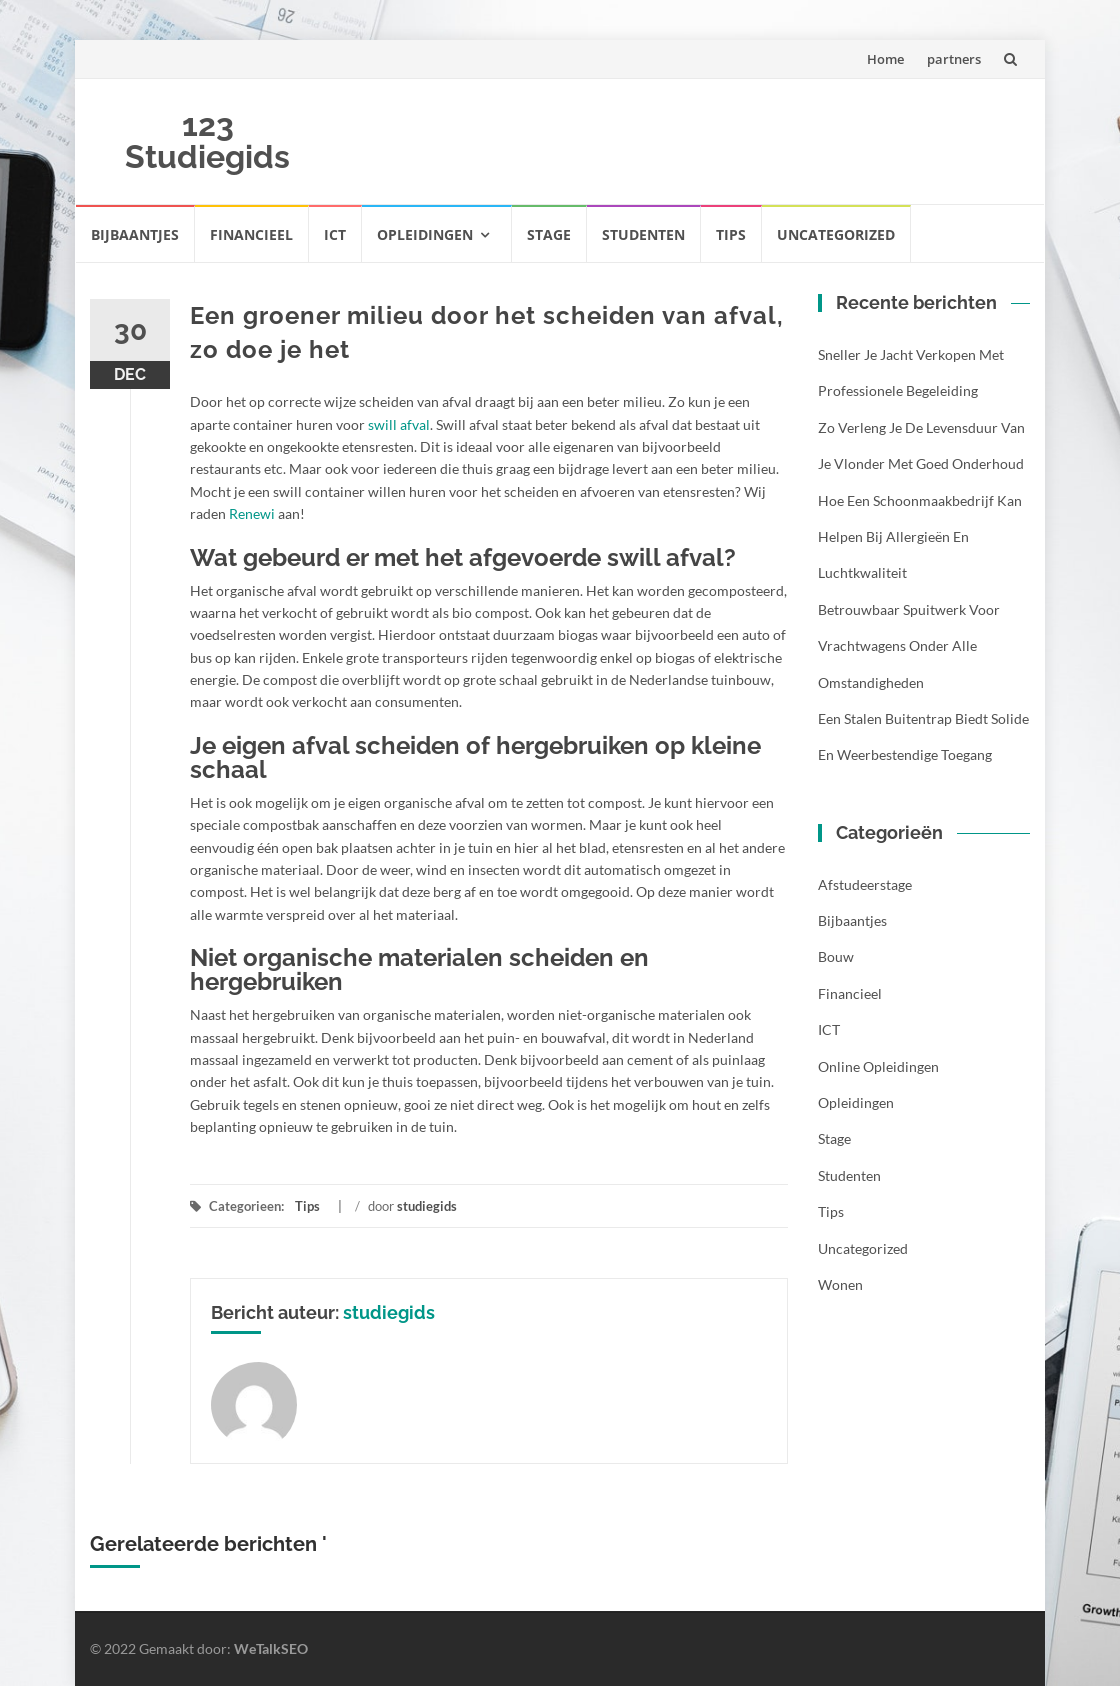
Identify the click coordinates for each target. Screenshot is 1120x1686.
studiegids (427, 1206)
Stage (549, 234)
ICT (335, 234)
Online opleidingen (878, 1066)
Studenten (643, 234)
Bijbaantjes (135, 234)
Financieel (251, 234)
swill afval (399, 424)
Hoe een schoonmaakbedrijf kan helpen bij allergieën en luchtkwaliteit (920, 537)
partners (954, 59)
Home (885, 59)
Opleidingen (425, 234)
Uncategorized (836, 234)
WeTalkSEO (271, 1648)
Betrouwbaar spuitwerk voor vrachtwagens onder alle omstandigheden (909, 646)
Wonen (840, 1284)
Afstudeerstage (865, 884)
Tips (731, 234)
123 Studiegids (207, 140)
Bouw (836, 956)
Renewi (252, 513)
